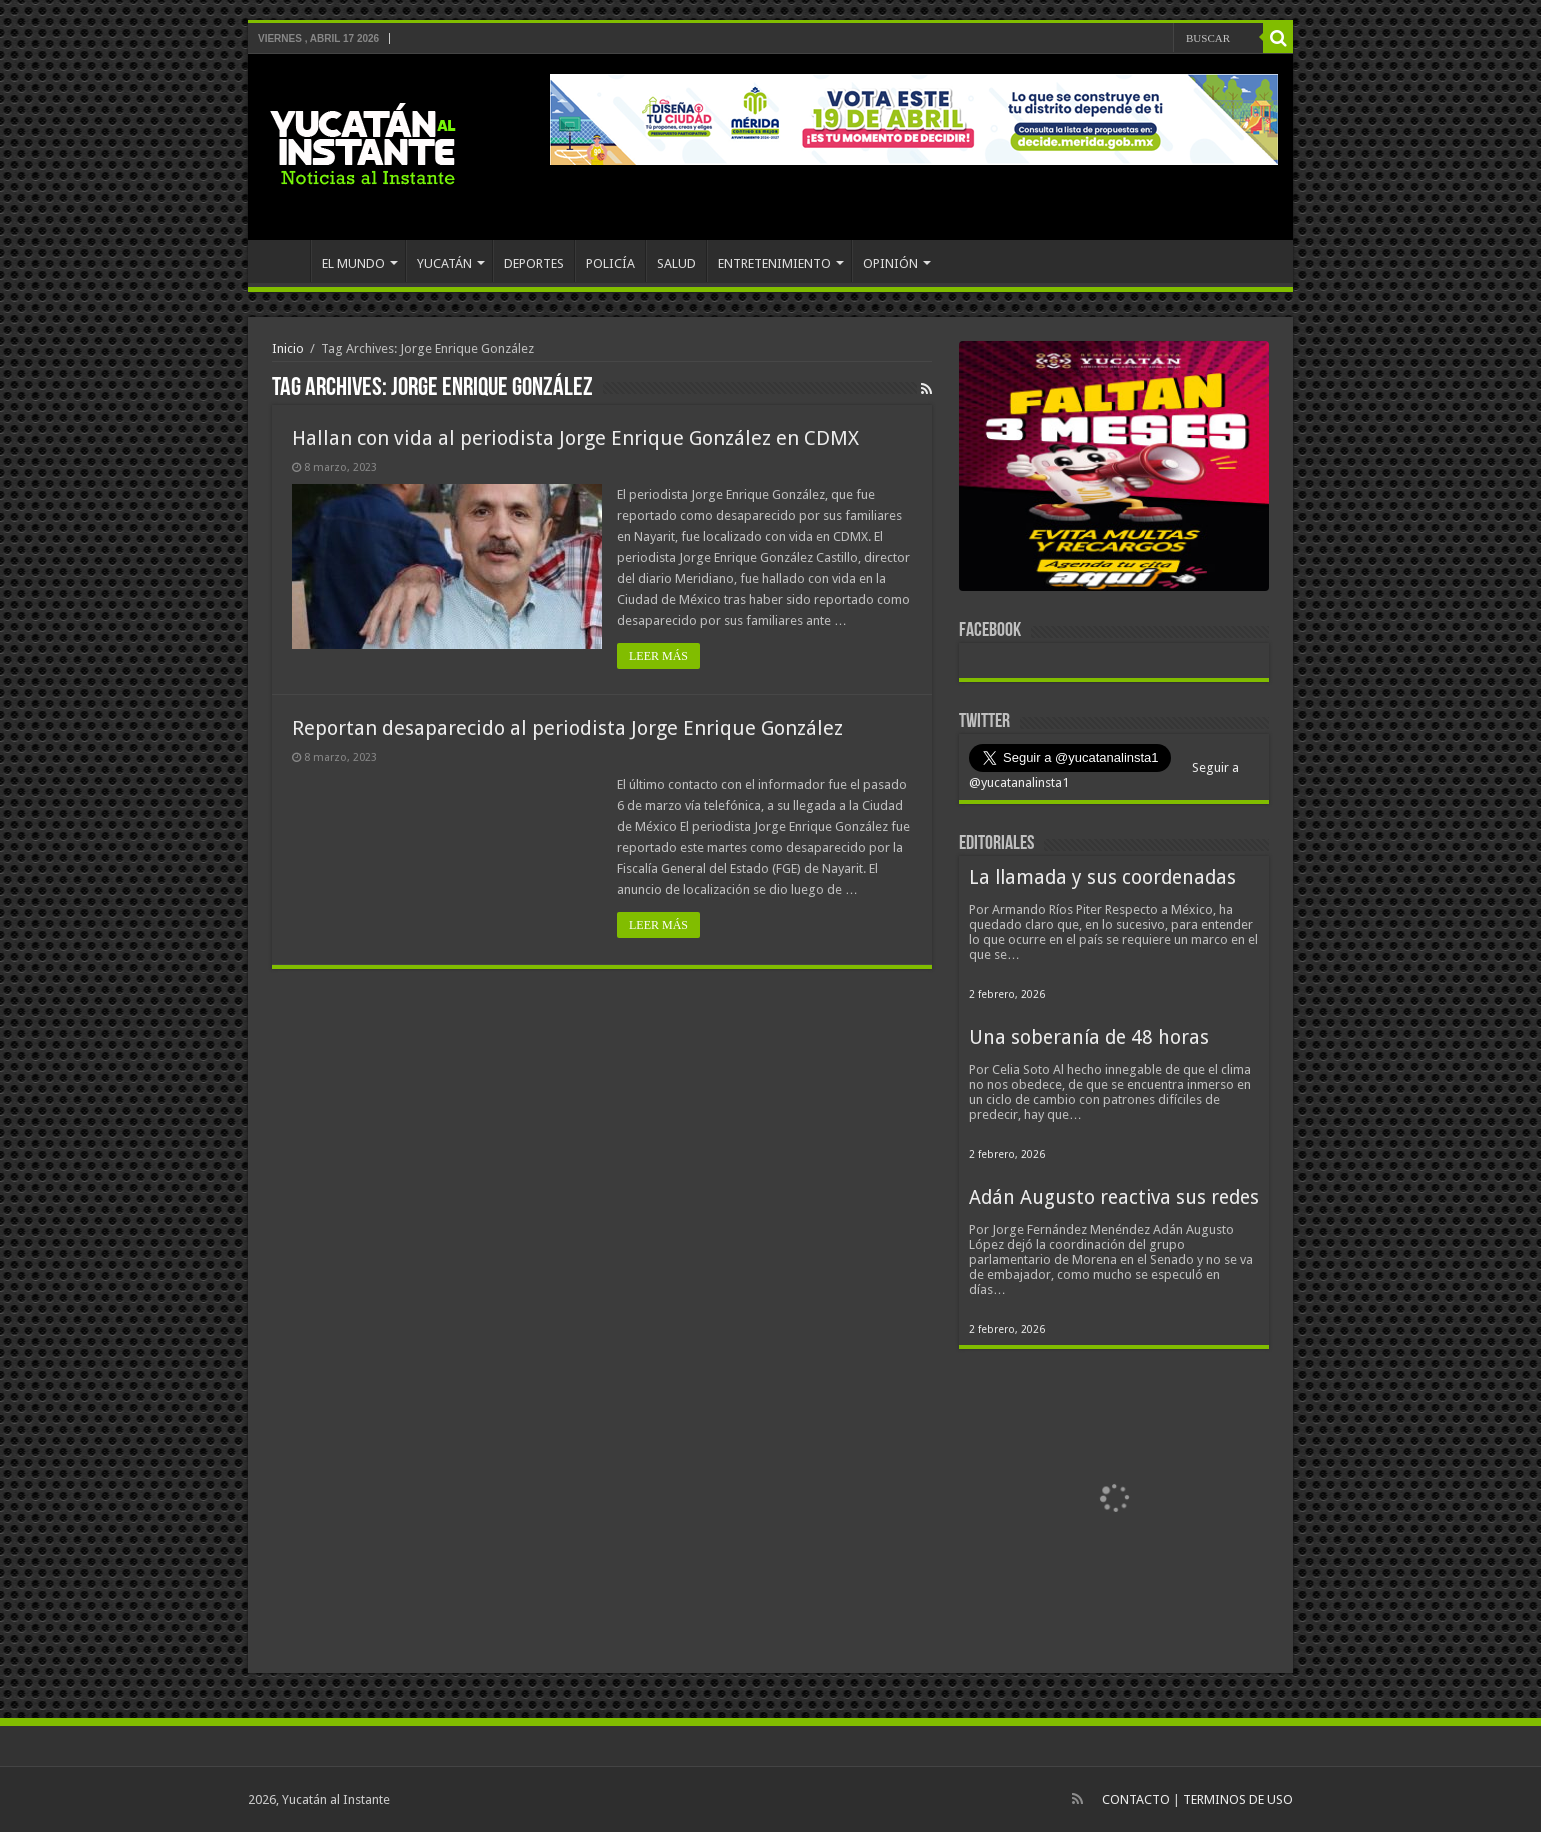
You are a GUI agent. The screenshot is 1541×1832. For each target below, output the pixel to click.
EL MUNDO (353, 263)
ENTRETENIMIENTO (774, 263)
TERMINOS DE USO (1238, 1799)
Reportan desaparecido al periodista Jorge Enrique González (567, 728)
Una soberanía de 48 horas (1089, 1037)
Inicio (288, 348)
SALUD (676, 263)
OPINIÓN (890, 263)
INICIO (284, 261)
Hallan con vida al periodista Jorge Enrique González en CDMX (575, 438)
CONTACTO (1136, 1799)
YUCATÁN (444, 263)
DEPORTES (534, 263)
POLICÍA (610, 263)
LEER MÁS (658, 656)
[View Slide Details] (1114, 470)
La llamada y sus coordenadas (1102, 877)
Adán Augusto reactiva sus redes (1114, 1197)
